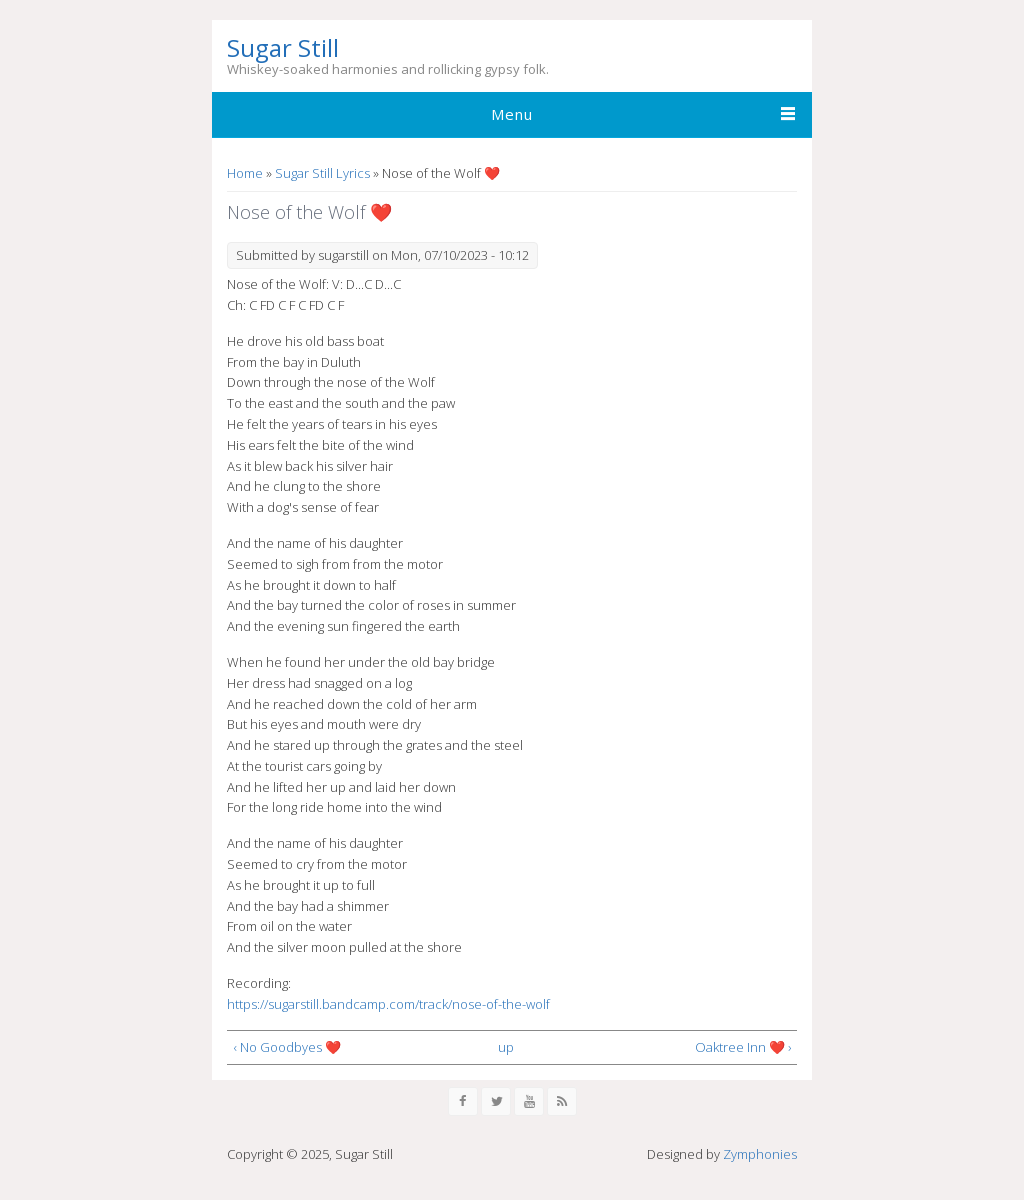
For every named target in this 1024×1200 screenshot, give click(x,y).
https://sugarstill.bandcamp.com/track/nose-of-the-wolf (388, 1004)
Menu (512, 114)
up (506, 1047)
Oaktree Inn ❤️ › (743, 1047)
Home (245, 173)
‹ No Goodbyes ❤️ (287, 1047)
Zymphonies (760, 1154)
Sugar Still (283, 48)
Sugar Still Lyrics (322, 173)
